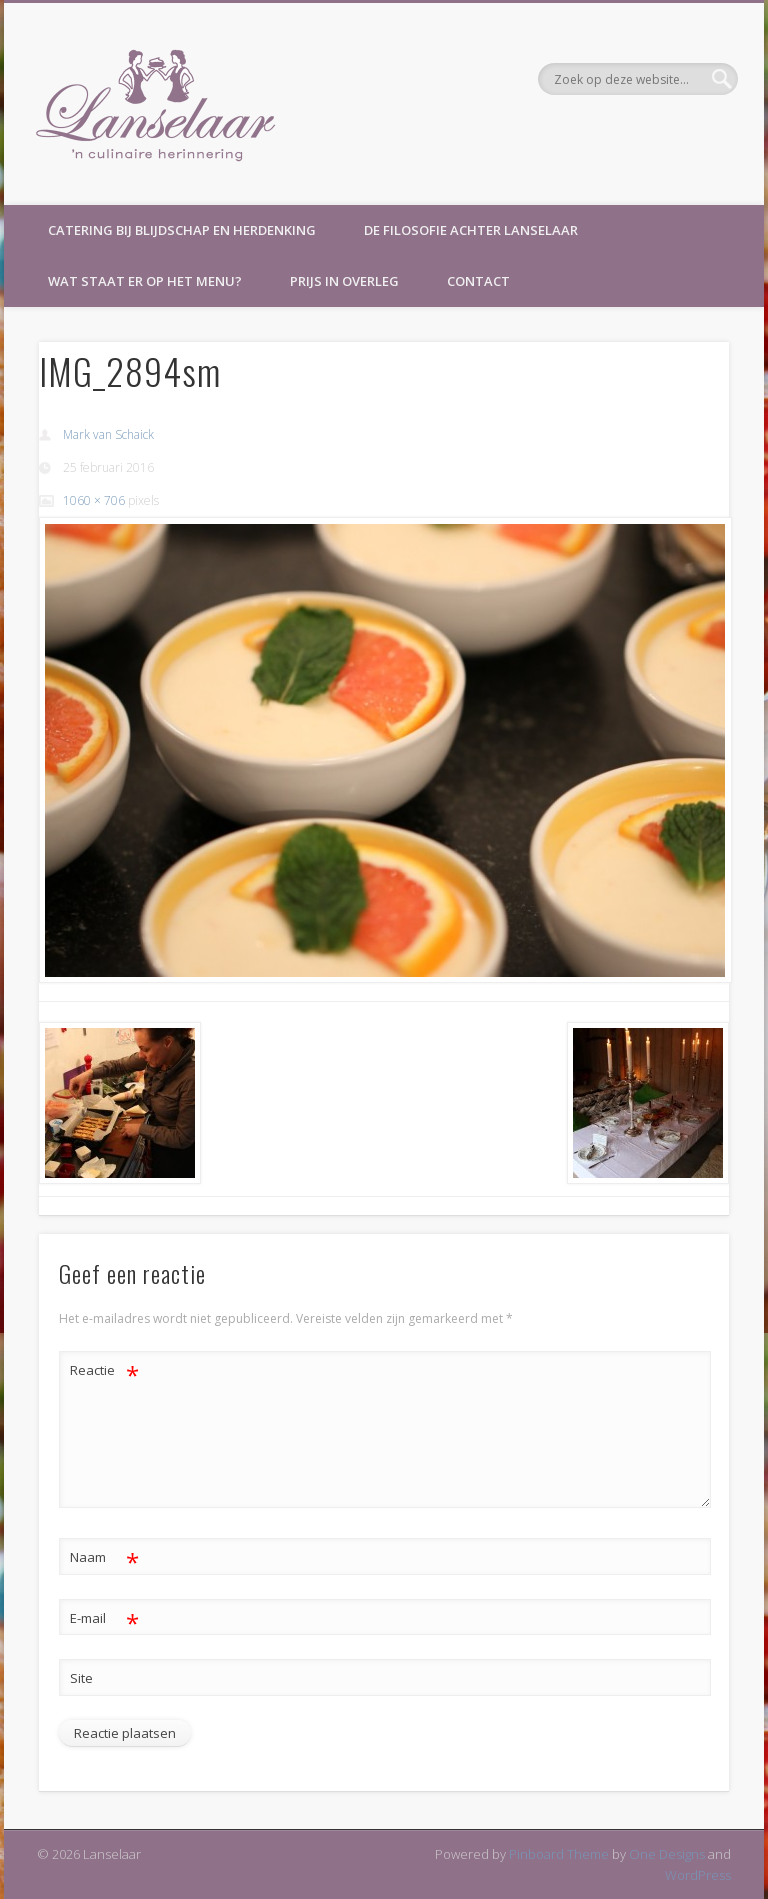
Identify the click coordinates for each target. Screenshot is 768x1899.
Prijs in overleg (344, 281)
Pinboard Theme (559, 1854)
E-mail (104, 1618)
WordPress (698, 1875)
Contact (478, 281)
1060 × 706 (94, 500)
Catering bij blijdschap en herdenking (182, 230)
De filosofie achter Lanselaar (471, 230)
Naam (104, 1557)
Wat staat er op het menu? (145, 281)
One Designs (667, 1854)
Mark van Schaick (108, 434)
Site (81, 1678)
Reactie (104, 1370)
